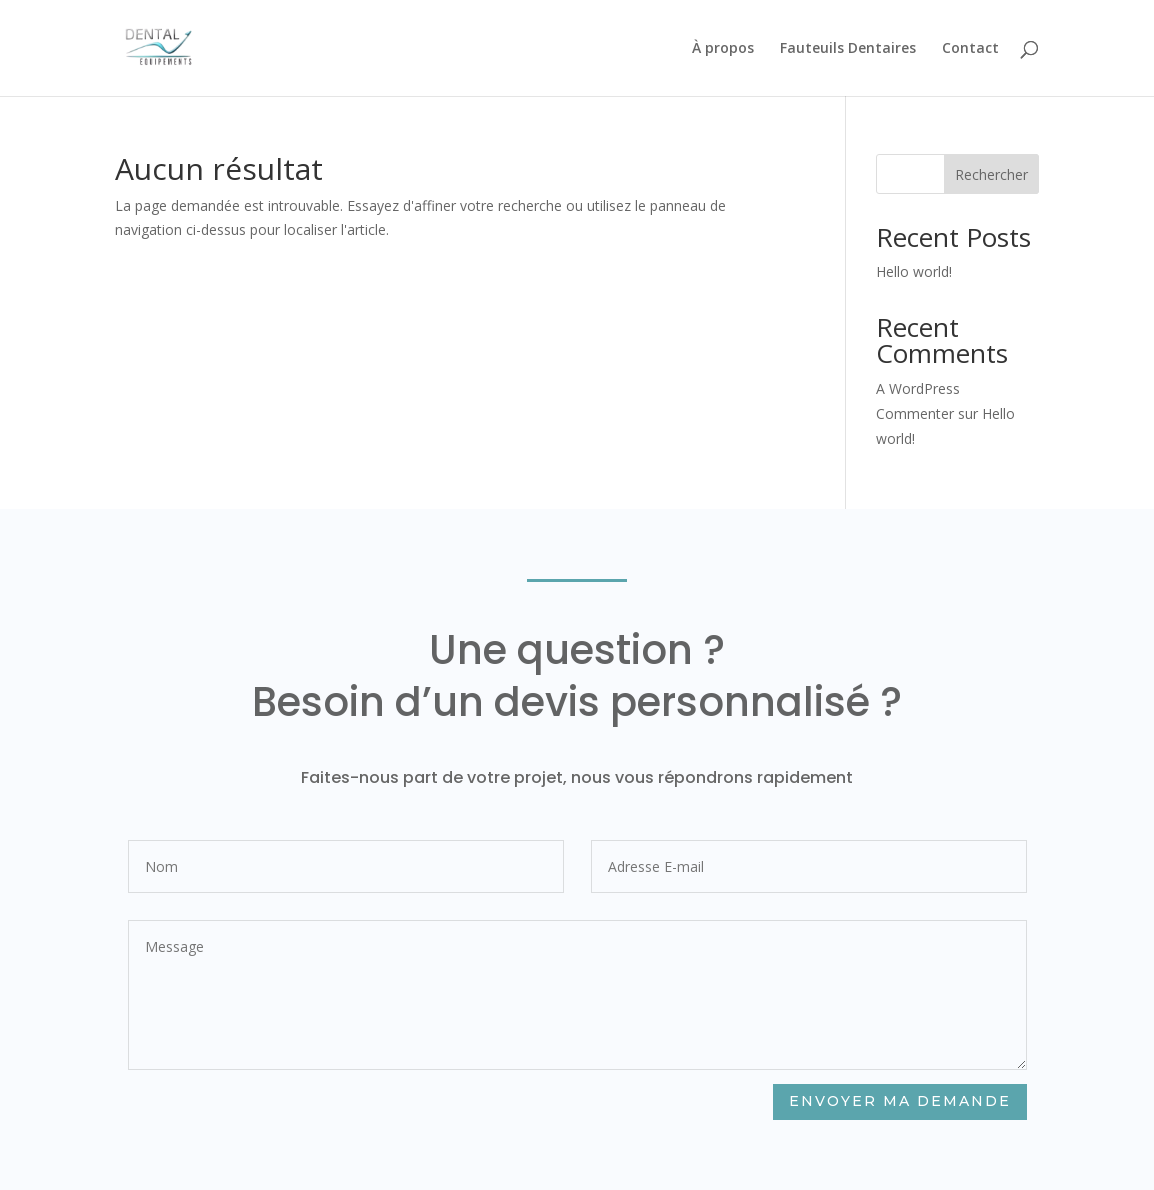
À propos (723, 49)
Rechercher (991, 174)
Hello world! (914, 271)
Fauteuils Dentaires (848, 49)
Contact (970, 49)
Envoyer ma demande (899, 1101)
